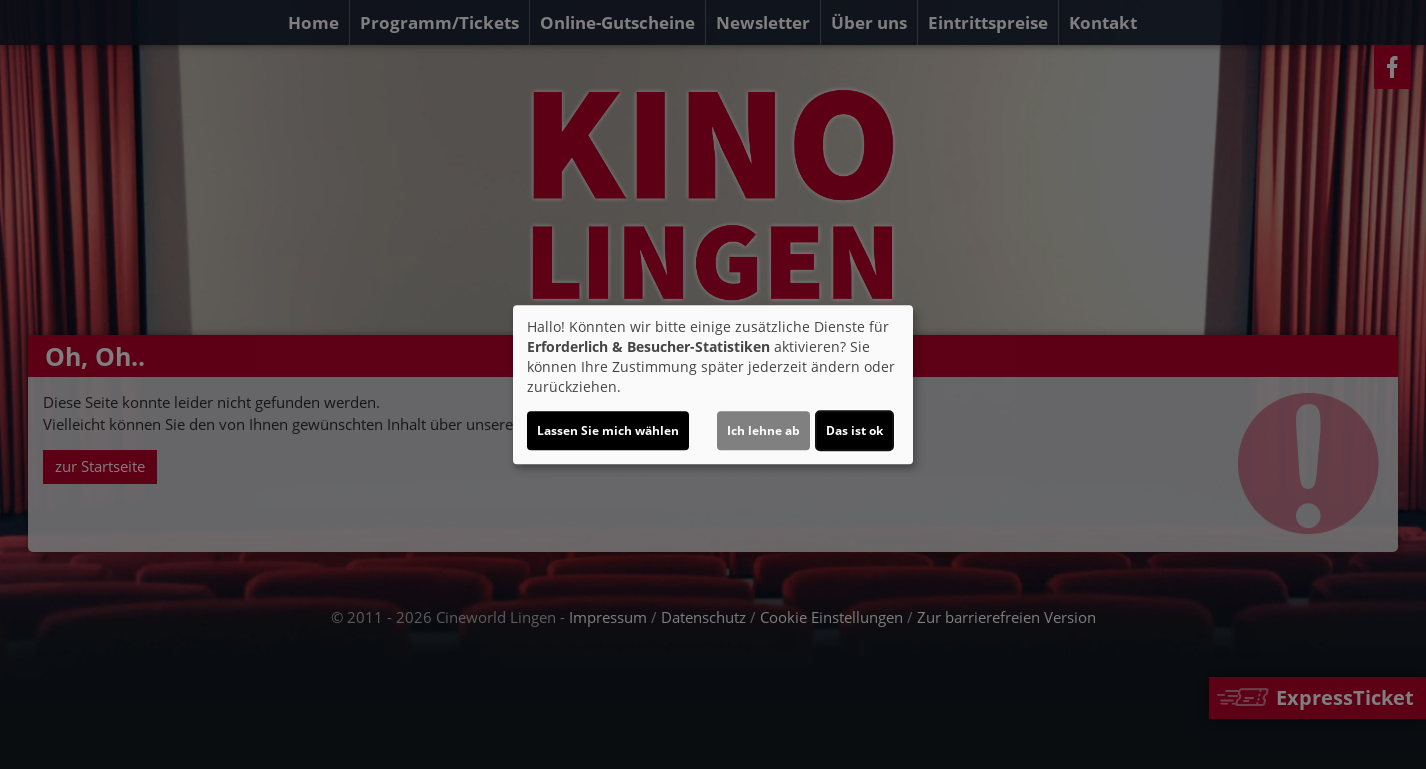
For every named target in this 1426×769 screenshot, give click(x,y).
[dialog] (713, 385)
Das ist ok (854, 430)
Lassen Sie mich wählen (608, 430)
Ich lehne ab (763, 430)
